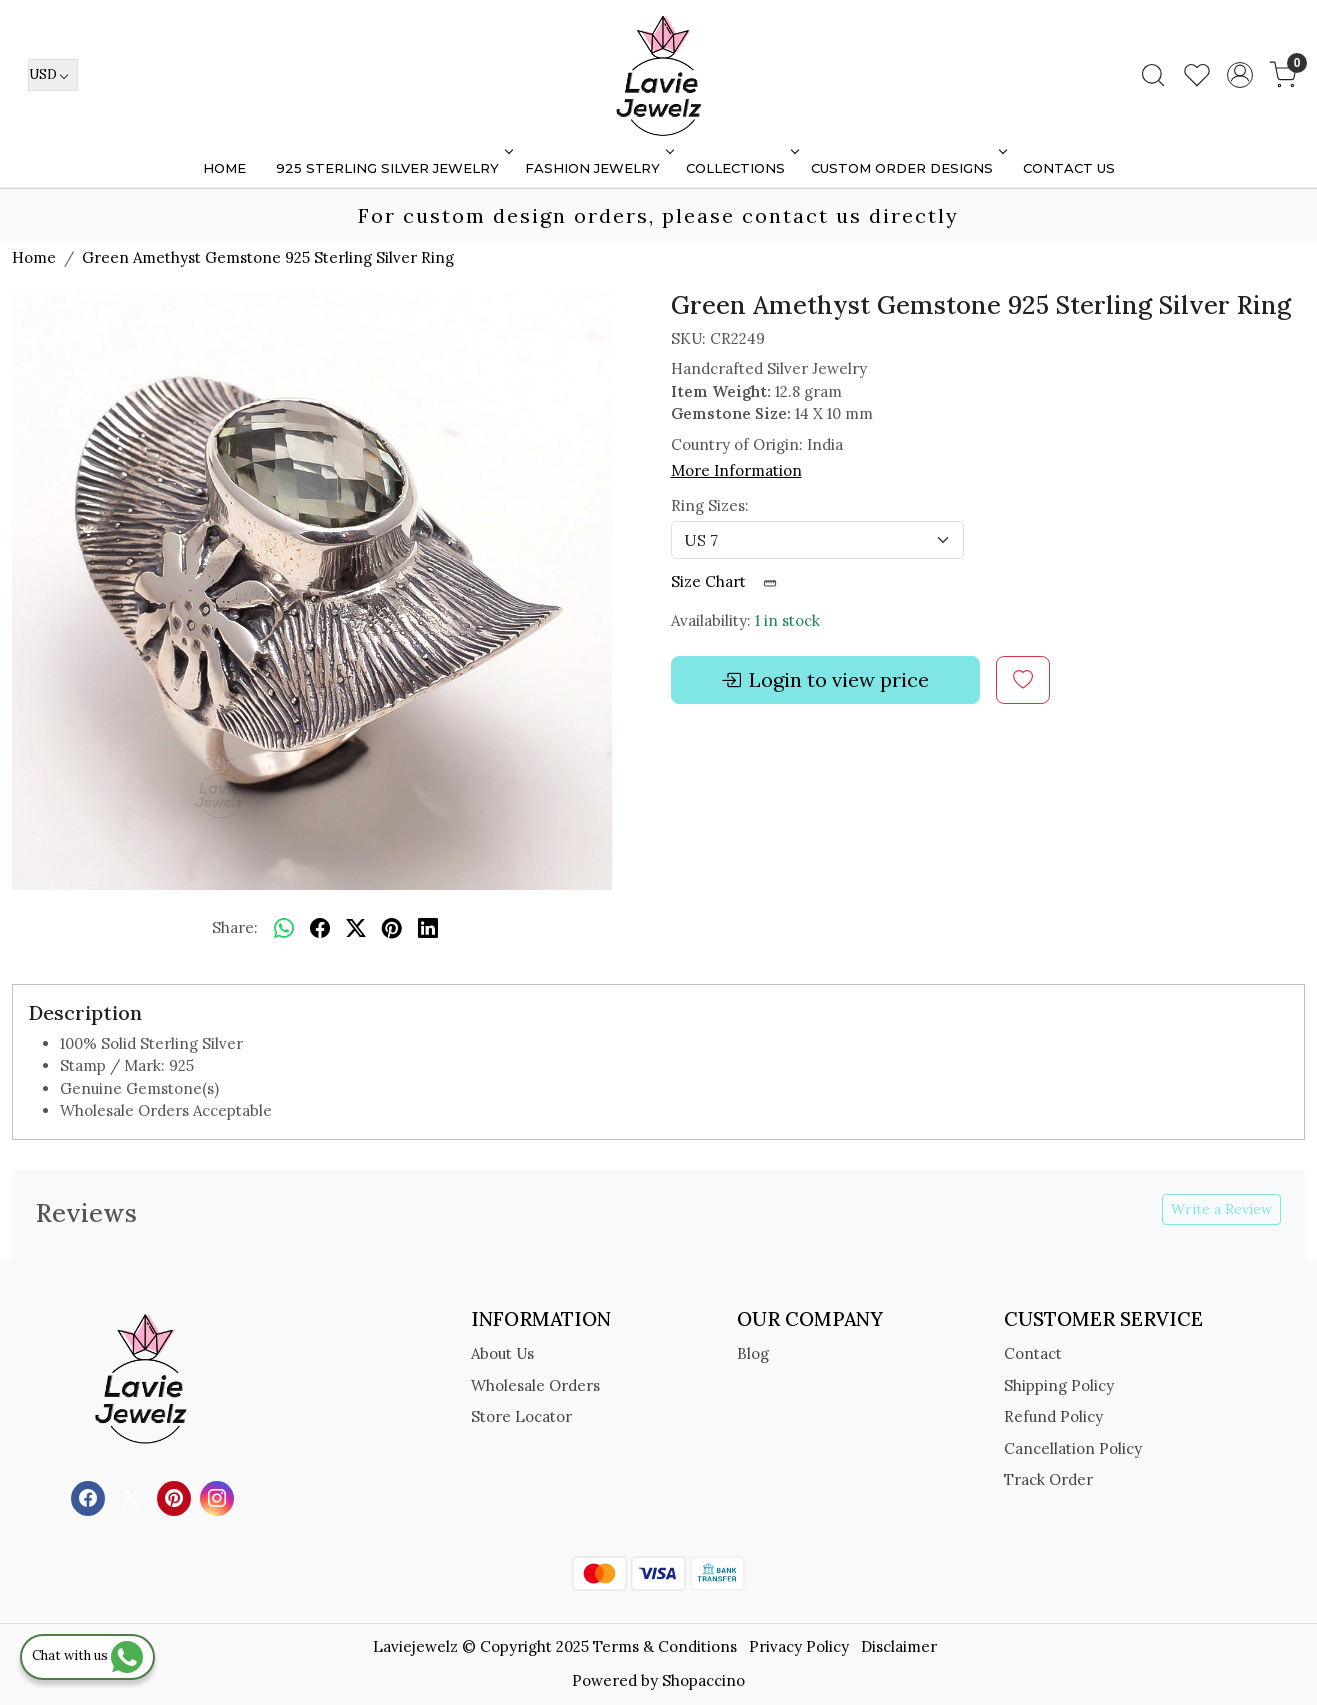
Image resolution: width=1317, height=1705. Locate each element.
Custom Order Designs (907, 168)
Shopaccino (703, 1680)
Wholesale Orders (535, 1385)
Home (224, 168)
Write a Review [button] (1221, 1209)
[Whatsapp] (284, 929)
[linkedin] (428, 929)
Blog (753, 1353)
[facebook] (320, 929)
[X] (133, 1496)
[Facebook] (90, 1496)
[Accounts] (1240, 75)
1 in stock (787, 620)
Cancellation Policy (1073, 1448)
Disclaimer (899, 1646)
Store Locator (521, 1416)
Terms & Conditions (665, 1646)
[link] (1153, 75)
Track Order (1048, 1479)
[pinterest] (392, 929)
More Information (736, 470)
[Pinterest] (176, 1496)
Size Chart (730, 581)
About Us (502, 1353)
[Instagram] (219, 1496)
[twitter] (356, 929)
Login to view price (825, 680)
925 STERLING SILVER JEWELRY (392, 168)
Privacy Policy (799, 1646)
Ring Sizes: (710, 505)
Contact (1033, 1353)
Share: (235, 927)
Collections (740, 168)
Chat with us (87, 1655)
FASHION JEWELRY (597, 168)
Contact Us (1069, 168)
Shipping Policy (1059, 1385)
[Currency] (53, 75)
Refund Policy (1053, 1416)
